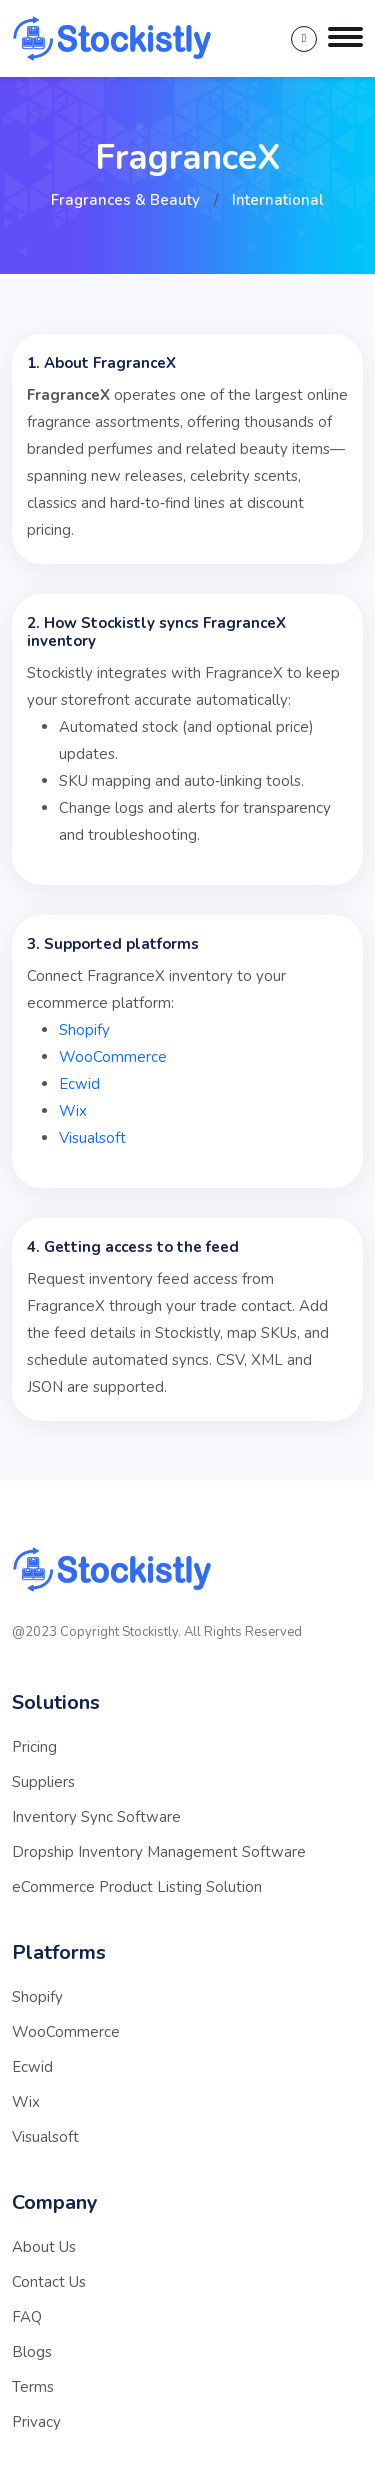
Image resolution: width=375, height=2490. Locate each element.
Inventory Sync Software (96, 1817)
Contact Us (49, 2282)
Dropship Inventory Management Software (159, 1852)
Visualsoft (92, 1138)
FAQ (27, 2317)
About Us (44, 2247)
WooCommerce (113, 1057)
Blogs (32, 2352)
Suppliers (43, 1782)
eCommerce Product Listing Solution (137, 1887)
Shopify (84, 1030)
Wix (73, 1111)
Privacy (36, 2422)
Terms (33, 2387)
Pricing (34, 1747)
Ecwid (79, 1084)
